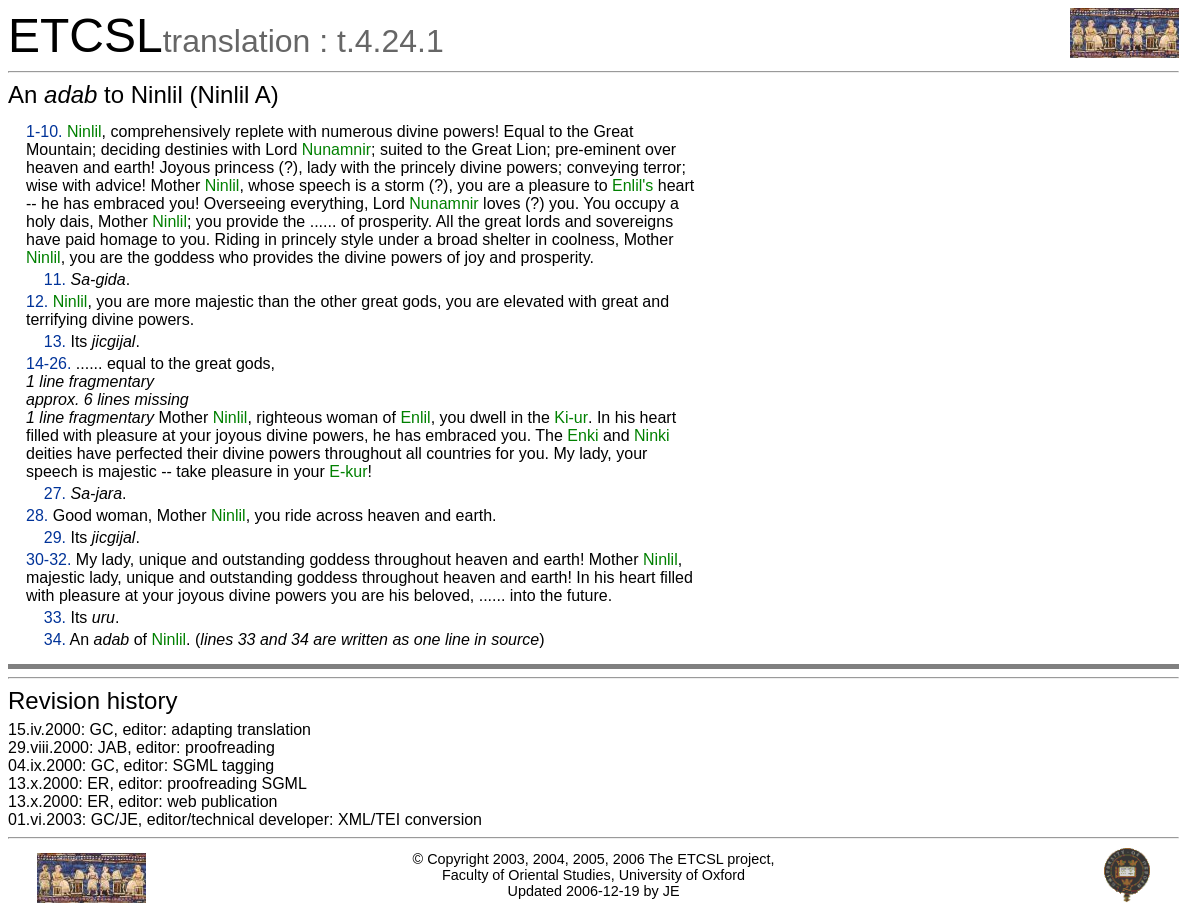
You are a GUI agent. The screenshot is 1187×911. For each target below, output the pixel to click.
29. (55, 537)
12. (37, 301)
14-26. (48, 363)
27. (55, 493)
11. (55, 279)
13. (55, 341)
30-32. (48, 559)
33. (55, 617)
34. (55, 639)
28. (37, 515)
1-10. (44, 131)
